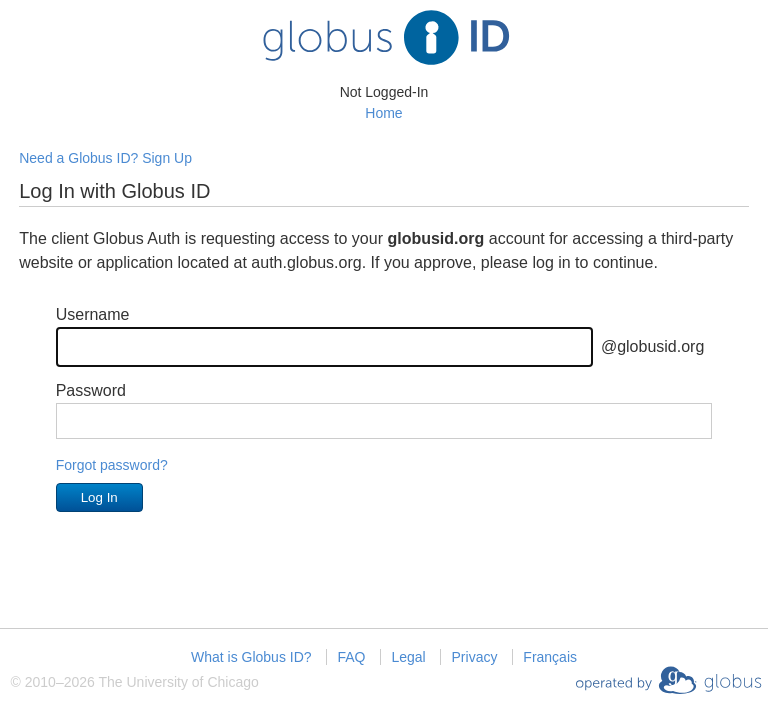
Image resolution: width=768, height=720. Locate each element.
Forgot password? (112, 465)
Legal (408, 657)
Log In (99, 497)
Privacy (475, 657)
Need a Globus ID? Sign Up (105, 158)
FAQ (351, 657)
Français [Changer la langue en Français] (550, 657)
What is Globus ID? (251, 657)
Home (383, 113)
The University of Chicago (178, 682)
